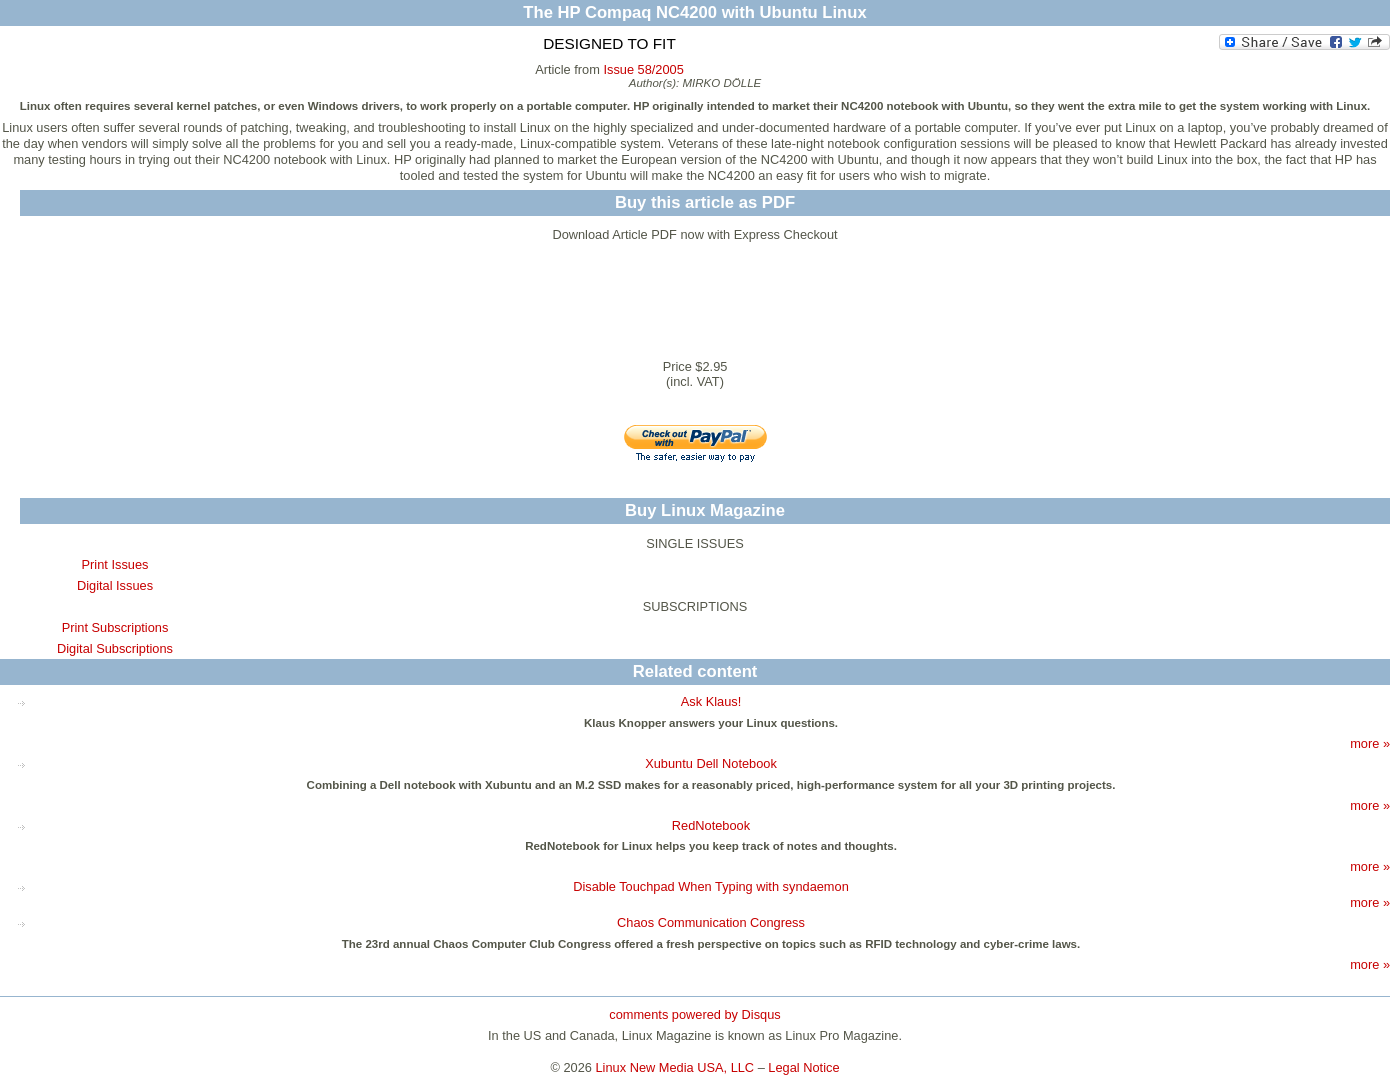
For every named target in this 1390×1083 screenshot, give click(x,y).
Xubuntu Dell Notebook (711, 763)
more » (1370, 743)
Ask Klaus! (711, 701)
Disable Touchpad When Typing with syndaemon (711, 886)
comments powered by (694, 1014)
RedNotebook (711, 825)
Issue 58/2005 (643, 69)
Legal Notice (803, 1067)
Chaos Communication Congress (711, 922)
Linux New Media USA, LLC (675, 1067)
